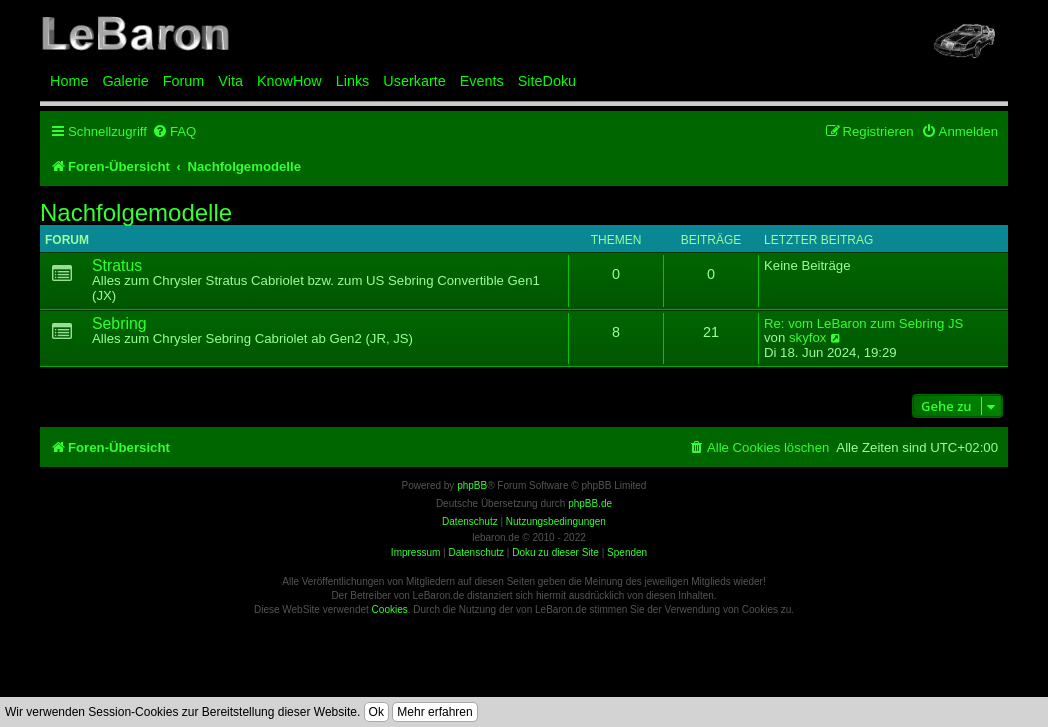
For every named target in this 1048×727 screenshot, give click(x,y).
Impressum (415, 552)
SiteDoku (547, 81)
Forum (184, 81)
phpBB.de (590, 503)
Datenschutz (476, 552)
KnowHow (289, 81)
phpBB (472, 485)
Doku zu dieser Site (555, 552)
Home (69, 81)
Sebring (119, 323)
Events (482, 81)
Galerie (125, 81)
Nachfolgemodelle (136, 213)
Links (353, 81)
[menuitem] (174, 131)
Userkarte (414, 81)
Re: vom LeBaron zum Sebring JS (863, 324)
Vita (230, 81)
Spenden (627, 552)
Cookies (390, 609)
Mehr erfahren (434, 712)
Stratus (117, 265)
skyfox (807, 338)
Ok (376, 712)
